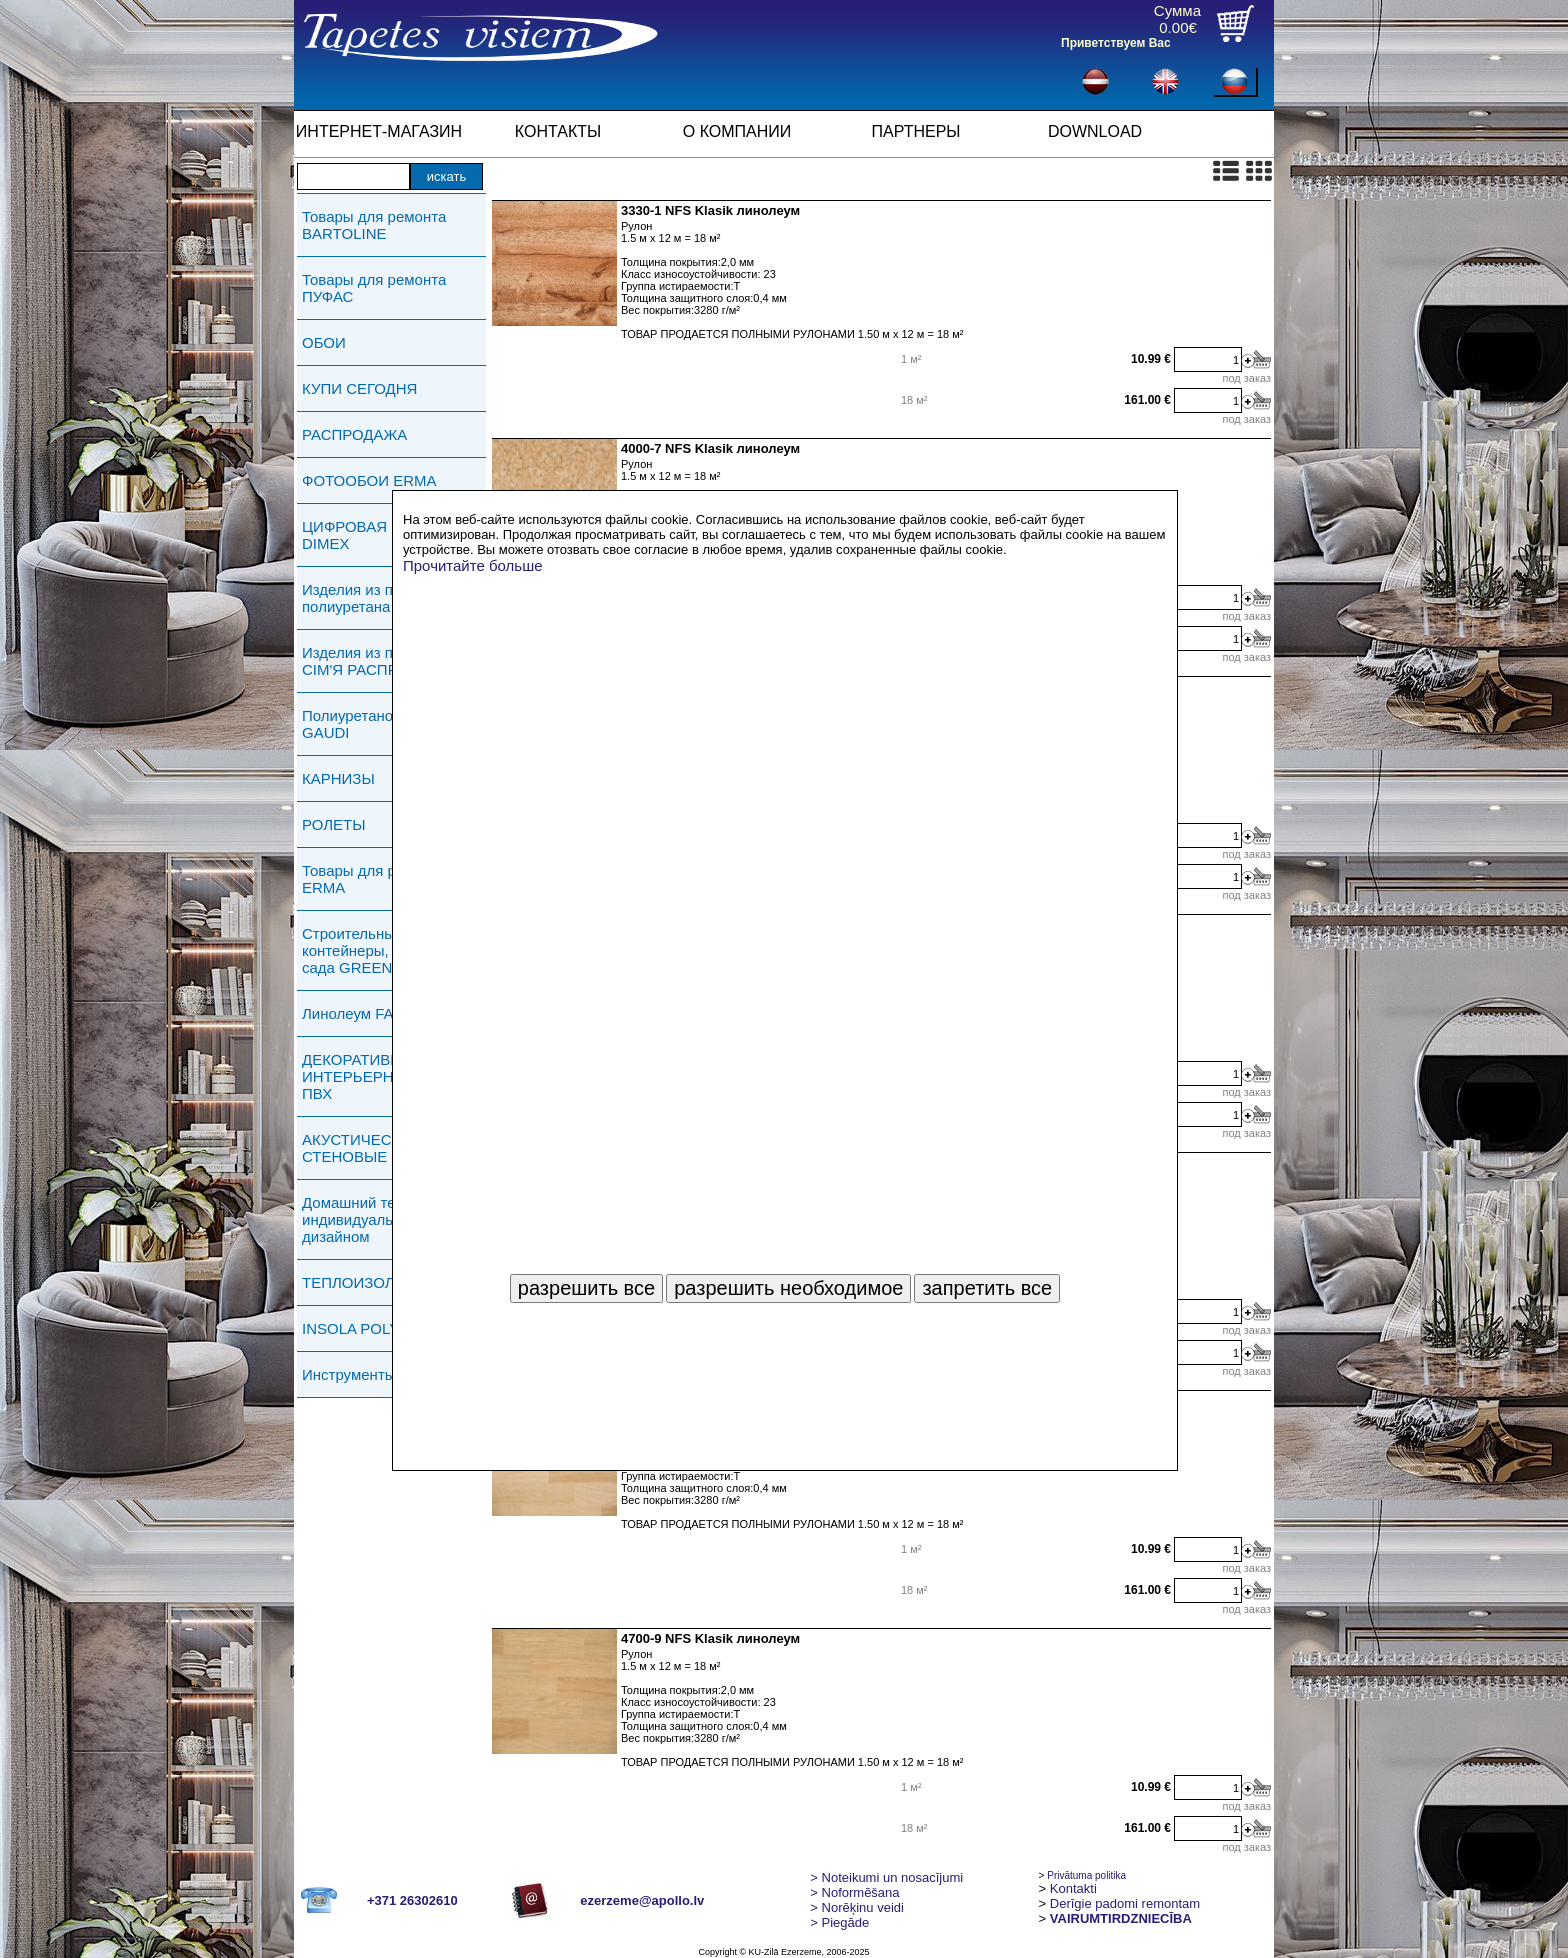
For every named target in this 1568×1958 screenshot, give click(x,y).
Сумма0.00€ (1177, 19)
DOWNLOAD (1095, 131)
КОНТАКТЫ (558, 131)
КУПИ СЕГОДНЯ (359, 388)
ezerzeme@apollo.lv (642, 1900)
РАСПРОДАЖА (354, 434)
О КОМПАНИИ (737, 131)
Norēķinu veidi (857, 1907)
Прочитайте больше (473, 565)
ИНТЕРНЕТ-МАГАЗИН (379, 131)
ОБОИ (324, 342)
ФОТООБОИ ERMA (369, 480)
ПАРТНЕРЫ (916, 131)
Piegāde (839, 1922)
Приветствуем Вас (1116, 43)
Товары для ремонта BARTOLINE (374, 225)
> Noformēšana (854, 1892)
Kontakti (1073, 1888)
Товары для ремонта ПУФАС (374, 288)
